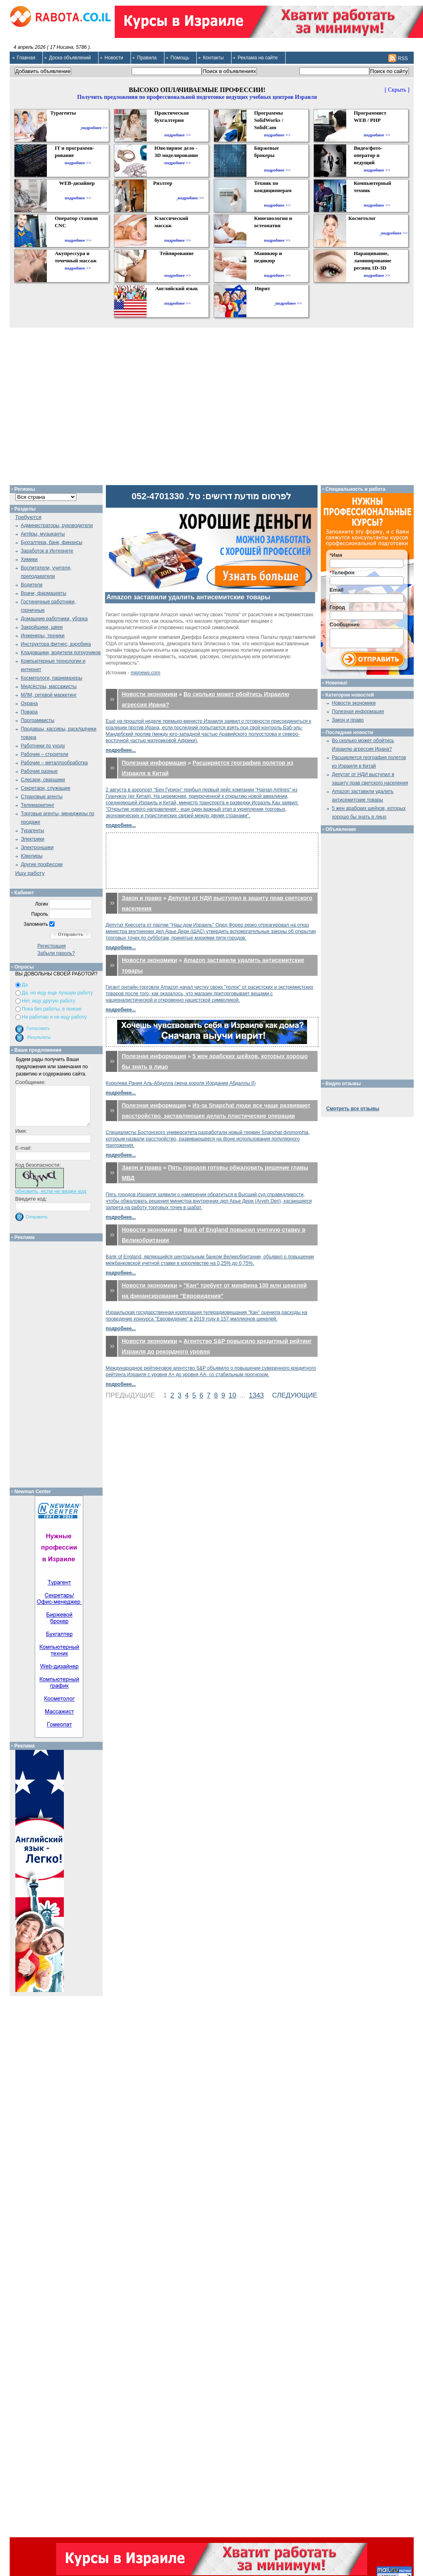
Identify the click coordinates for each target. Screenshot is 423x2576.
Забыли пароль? (56, 953)
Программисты (38, 720)
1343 (256, 1395)
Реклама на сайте (258, 58)
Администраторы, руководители (57, 525)
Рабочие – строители (44, 754)
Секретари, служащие (46, 788)
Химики (29, 559)
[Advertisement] (212, 860)
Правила (147, 58)
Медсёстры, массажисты (49, 686)
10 (232, 1395)
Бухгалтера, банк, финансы (51, 542)
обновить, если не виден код (50, 1191)
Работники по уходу (43, 746)
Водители (31, 585)
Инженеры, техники (43, 635)
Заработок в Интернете (47, 551)
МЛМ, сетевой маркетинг (49, 695)
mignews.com (145, 673)
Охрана (29, 703)
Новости (114, 58)
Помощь (179, 58)
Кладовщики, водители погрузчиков (61, 652)
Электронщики (37, 847)
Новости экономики (149, 694)
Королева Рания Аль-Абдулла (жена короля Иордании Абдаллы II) (181, 1083)
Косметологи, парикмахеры (51, 678)
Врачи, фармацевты (44, 593)
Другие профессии (42, 864)
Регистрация (52, 946)
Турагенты (32, 830)
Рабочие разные (39, 771)
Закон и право (142, 898)
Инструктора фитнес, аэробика (56, 644)
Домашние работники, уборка (54, 619)
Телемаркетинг (38, 805)
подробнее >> (94, 127)
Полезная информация (154, 763)
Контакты (213, 58)
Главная (26, 58)
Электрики (32, 839)
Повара (29, 712)
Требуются (28, 517)
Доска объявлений (69, 58)
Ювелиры (32, 856)
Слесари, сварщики (43, 780)
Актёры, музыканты (43, 534)
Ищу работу (30, 873)
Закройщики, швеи (42, 627)
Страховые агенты (42, 796)
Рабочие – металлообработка (54, 763)
